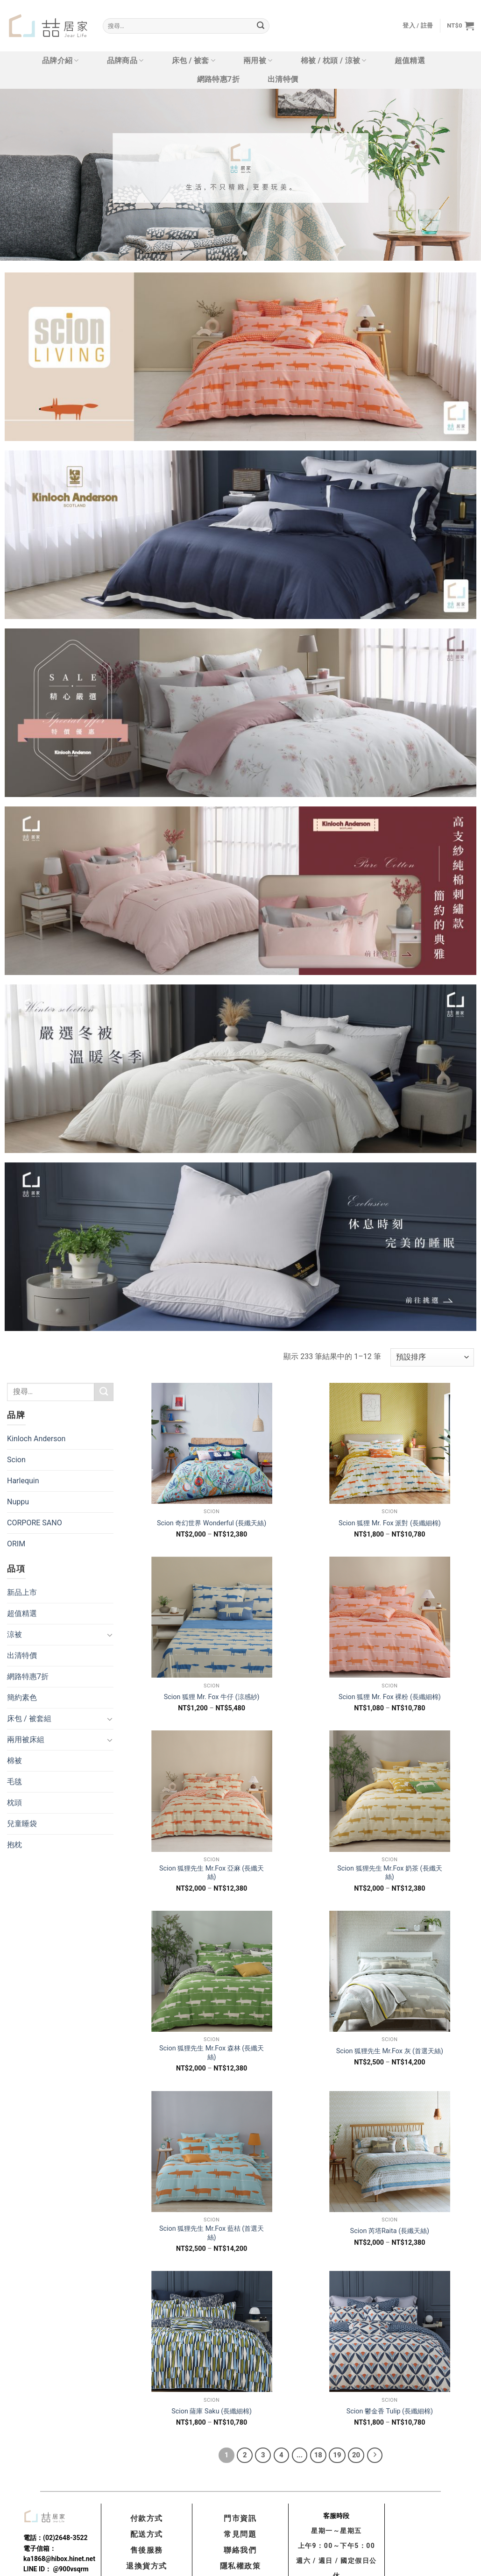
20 (356, 2455)
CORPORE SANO (34, 1522)
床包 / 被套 (194, 60)
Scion (16, 1459)
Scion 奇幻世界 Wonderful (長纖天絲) (211, 1523)
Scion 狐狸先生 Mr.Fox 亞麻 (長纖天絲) (211, 1872)
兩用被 (257, 60)
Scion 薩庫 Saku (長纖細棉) (211, 2411)
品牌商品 (125, 60)
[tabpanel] (240, 175)
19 (337, 2455)
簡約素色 (22, 1697)
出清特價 (283, 79)
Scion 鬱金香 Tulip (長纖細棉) (390, 2411)
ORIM (16, 1543)
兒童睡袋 (22, 1823)
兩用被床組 (25, 1739)
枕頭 (14, 1802)
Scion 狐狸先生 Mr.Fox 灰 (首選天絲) (389, 2051)
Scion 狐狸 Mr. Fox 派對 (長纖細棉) (390, 1523)
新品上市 (22, 1592)
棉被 (14, 1760)
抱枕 (14, 1844)
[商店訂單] (432, 1357)
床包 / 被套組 (29, 1718)
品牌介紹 (60, 60)
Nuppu (18, 1501)
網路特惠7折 (218, 79)
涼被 (14, 1634)
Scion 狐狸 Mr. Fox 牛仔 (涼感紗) (212, 1697)
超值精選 (410, 60)
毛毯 (14, 1781)
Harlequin (23, 1480)
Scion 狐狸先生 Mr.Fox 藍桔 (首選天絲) (211, 2233)
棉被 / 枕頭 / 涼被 (334, 60)
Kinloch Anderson (36, 1438)
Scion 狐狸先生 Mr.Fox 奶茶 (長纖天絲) (389, 1872)
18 (318, 2455)
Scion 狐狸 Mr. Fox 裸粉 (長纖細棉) (390, 1697)
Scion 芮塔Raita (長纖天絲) (390, 2231)
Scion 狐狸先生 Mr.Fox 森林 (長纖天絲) (211, 2052)
